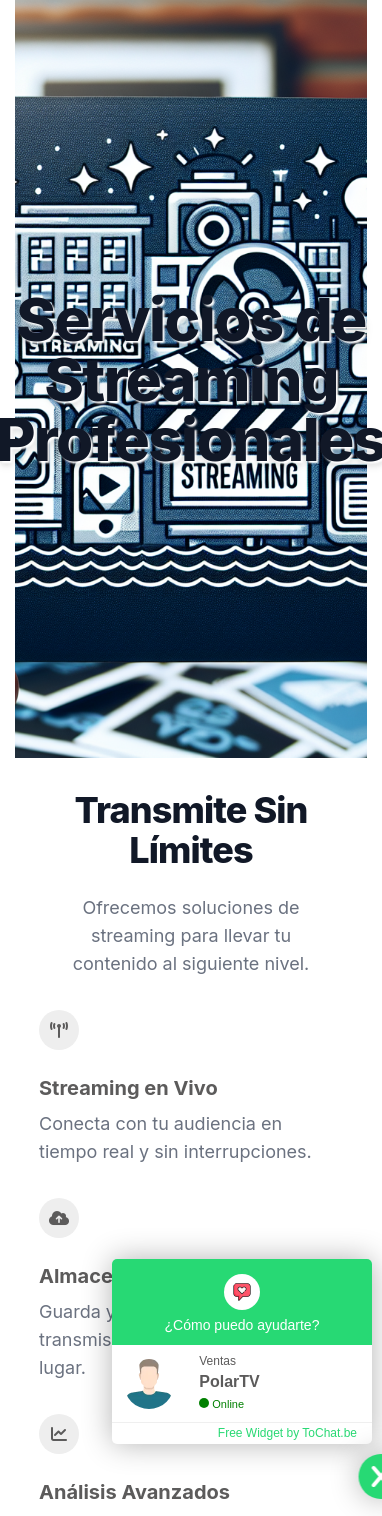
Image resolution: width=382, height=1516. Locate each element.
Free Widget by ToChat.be (287, 1433)
